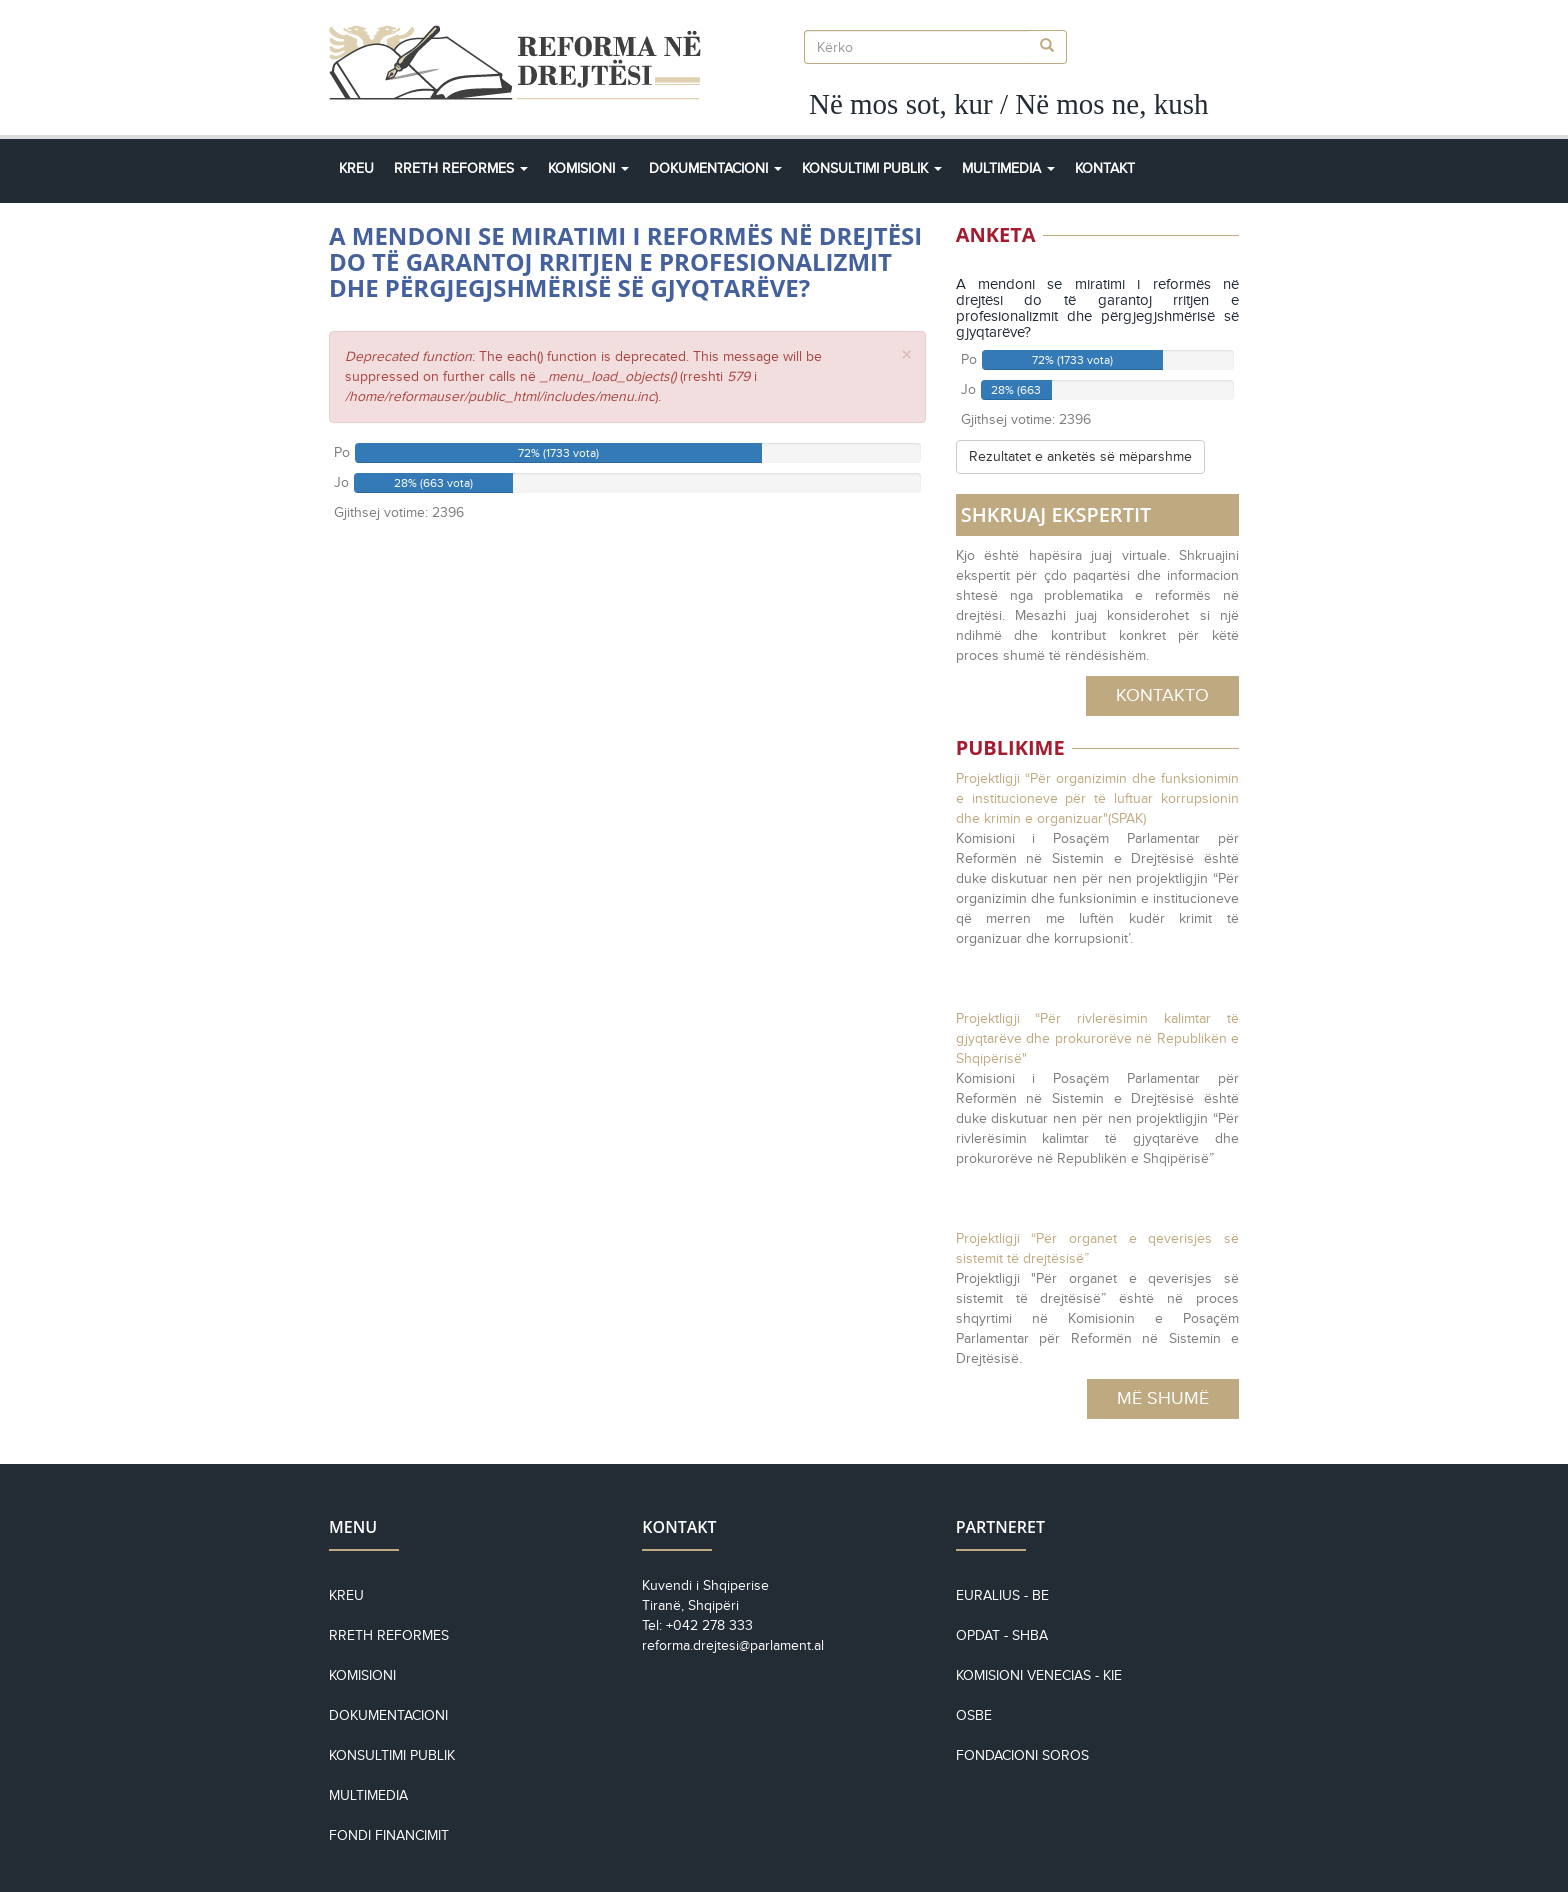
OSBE (974, 1715)
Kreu (356, 168)
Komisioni (588, 168)
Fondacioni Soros (1022, 1755)
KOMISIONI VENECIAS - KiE (1039, 1675)
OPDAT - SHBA (1002, 1635)
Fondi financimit (389, 1835)
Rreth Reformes (461, 168)
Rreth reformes (389, 1635)
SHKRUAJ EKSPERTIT (1056, 514)
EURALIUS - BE (1002, 1595)
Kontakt (1105, 168)
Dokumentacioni (715, 168)
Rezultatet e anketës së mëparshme (1080, 456)
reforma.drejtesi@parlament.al (733, 1645)
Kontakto (1162, 695)
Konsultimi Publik (872, 168)
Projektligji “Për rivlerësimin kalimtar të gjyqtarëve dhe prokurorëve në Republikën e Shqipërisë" (1097, 1038)
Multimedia (1008, 168)
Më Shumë (1163, 1398)
